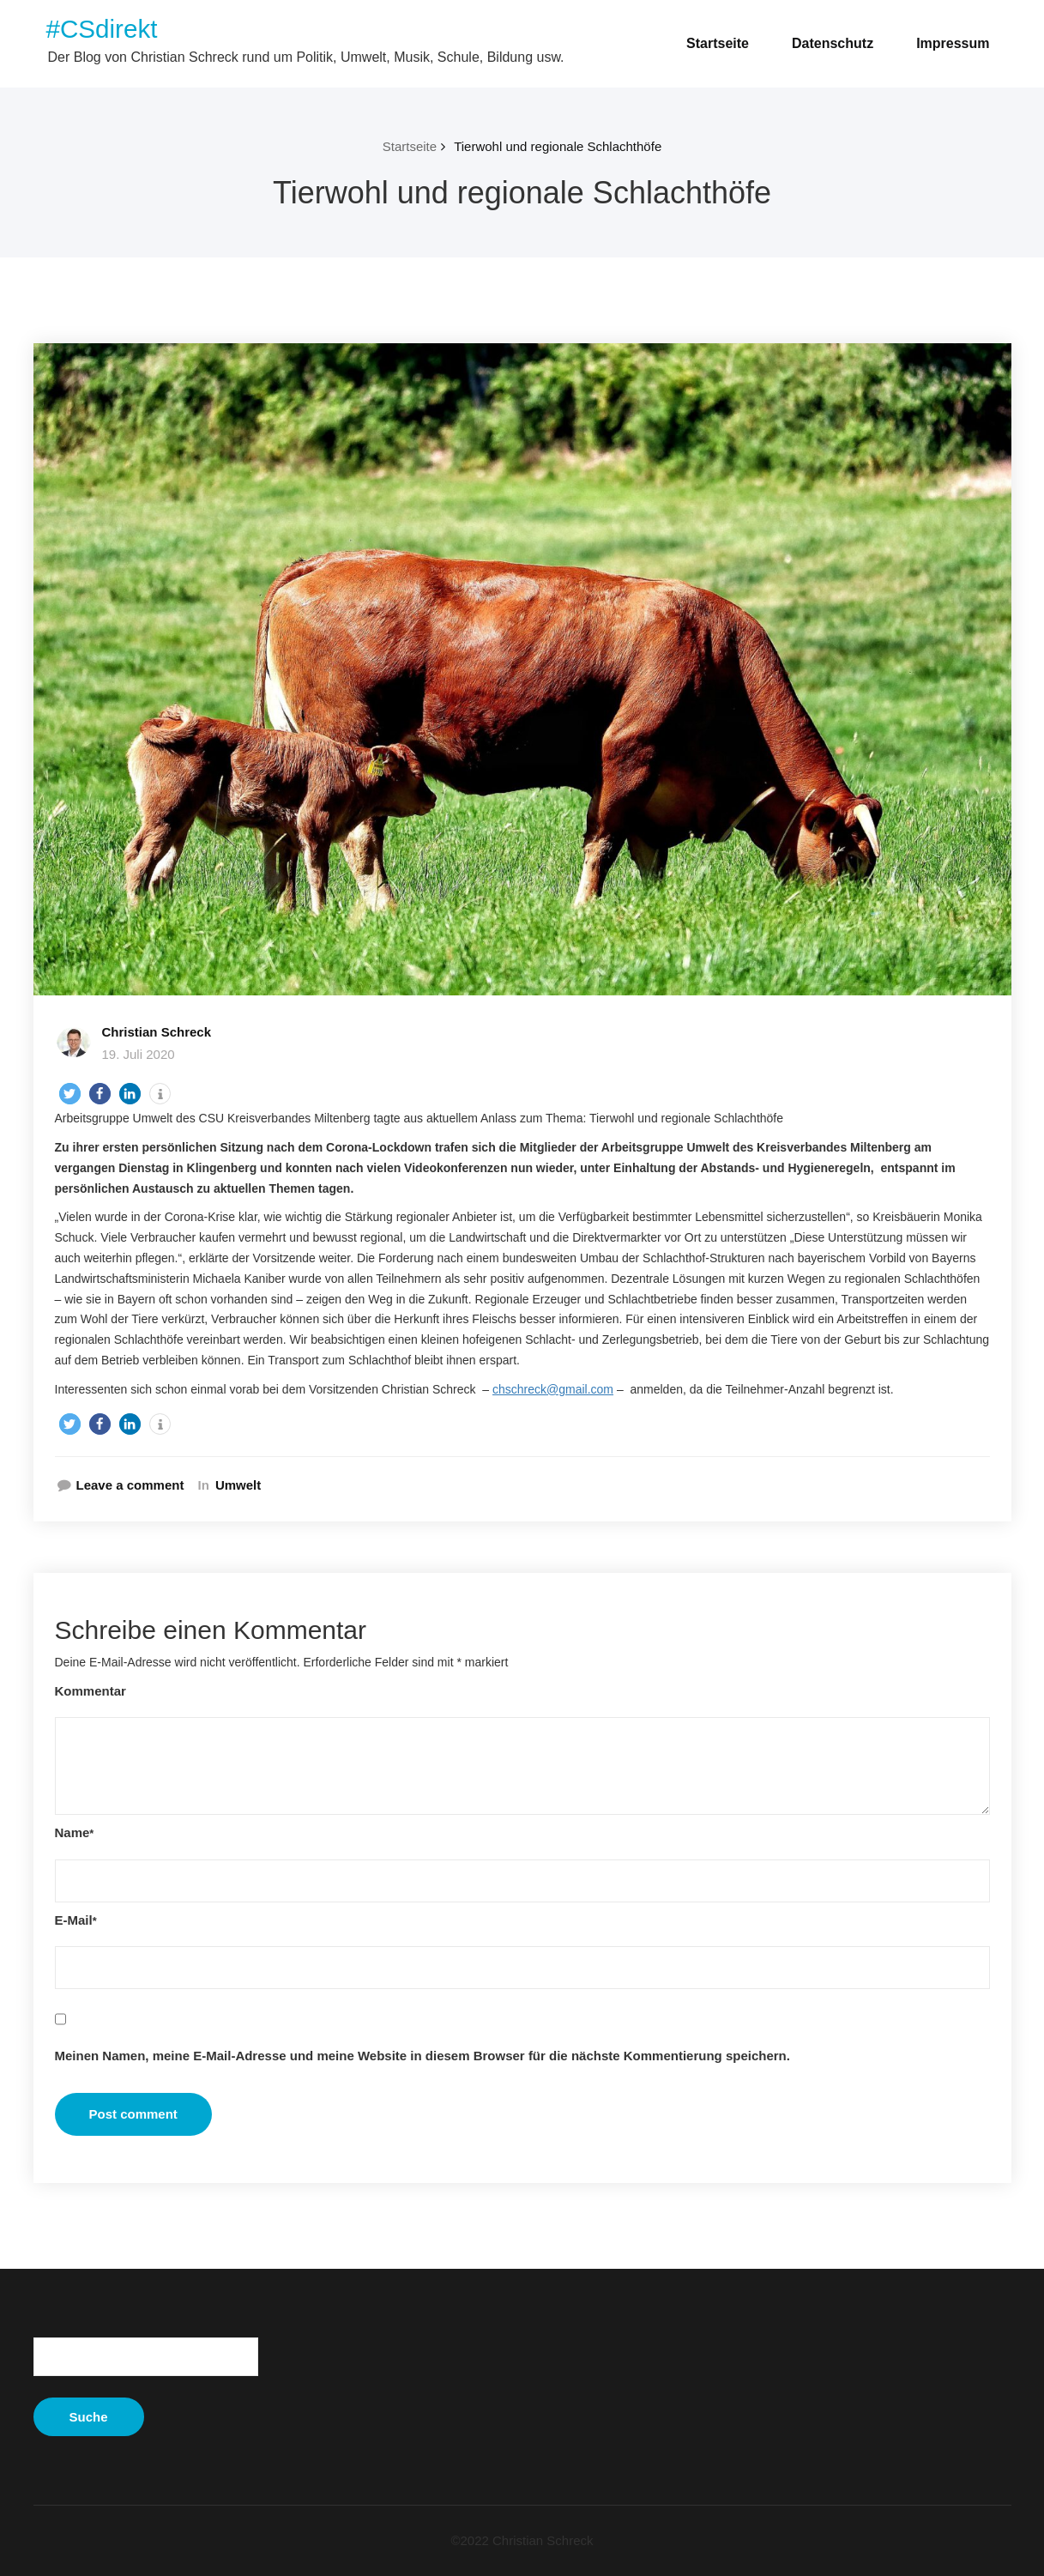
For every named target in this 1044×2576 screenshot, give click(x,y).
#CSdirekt (102, 29)
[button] (70, 1093)
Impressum (952, 43)
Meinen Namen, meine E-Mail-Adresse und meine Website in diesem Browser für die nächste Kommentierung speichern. (422, 2055)
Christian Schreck (157, 1032)
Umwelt (238, 1485)
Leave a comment (130, 1485)
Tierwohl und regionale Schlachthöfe (557, 146)
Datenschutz (832, 43)
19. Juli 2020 (138, 1054)
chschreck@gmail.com (552, 1389)
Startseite (717, 43)
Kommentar (90, 1691)
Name (74, 1832)
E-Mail (76, 1920)
